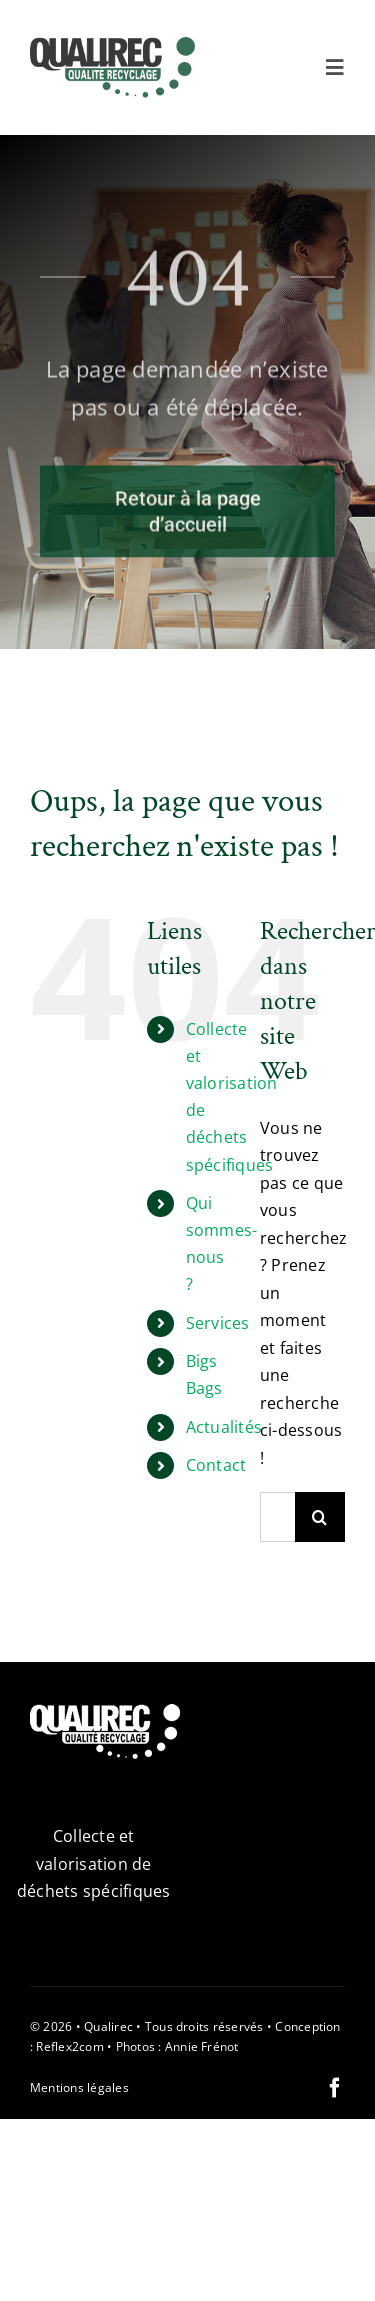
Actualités (224, 1427)
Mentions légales (79, 2087)
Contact (216, 1465)
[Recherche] (320, 1517)
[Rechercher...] (277, 1517)
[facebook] (335, 2088)
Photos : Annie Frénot (177, 2046)
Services (218, 1323)
